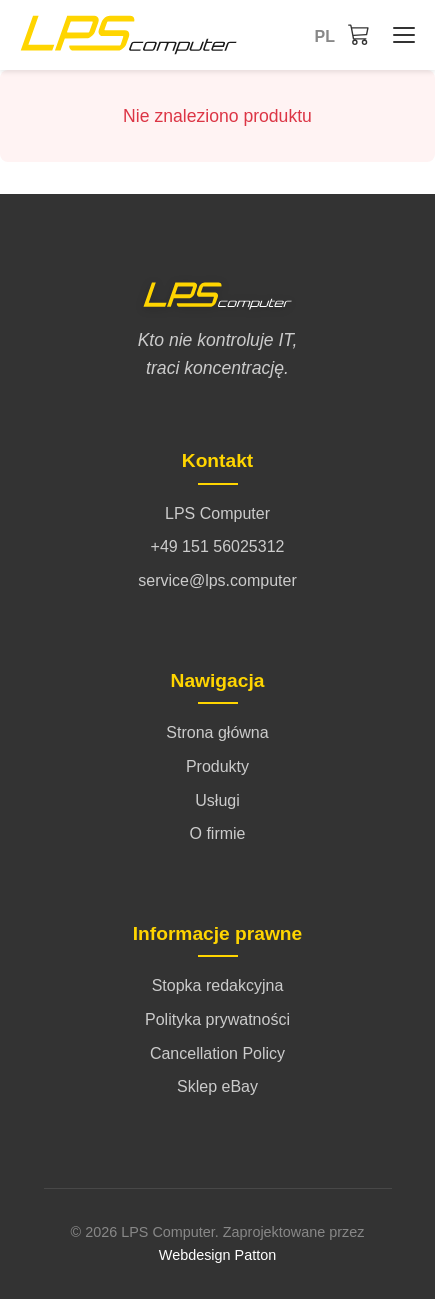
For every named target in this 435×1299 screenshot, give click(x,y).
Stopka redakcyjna (218, 985)
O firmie (218, 833)
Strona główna (217, 732)
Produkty (217, 766)
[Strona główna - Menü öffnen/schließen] (399, 35)
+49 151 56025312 (218, 546)
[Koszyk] (359, 34)
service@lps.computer (217, 580)
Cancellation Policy (217, 1053)
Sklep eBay (217, 1086)
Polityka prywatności (217, 1019)
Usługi (217, 800)
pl (325, 36)
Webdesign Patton (217, 1255)
